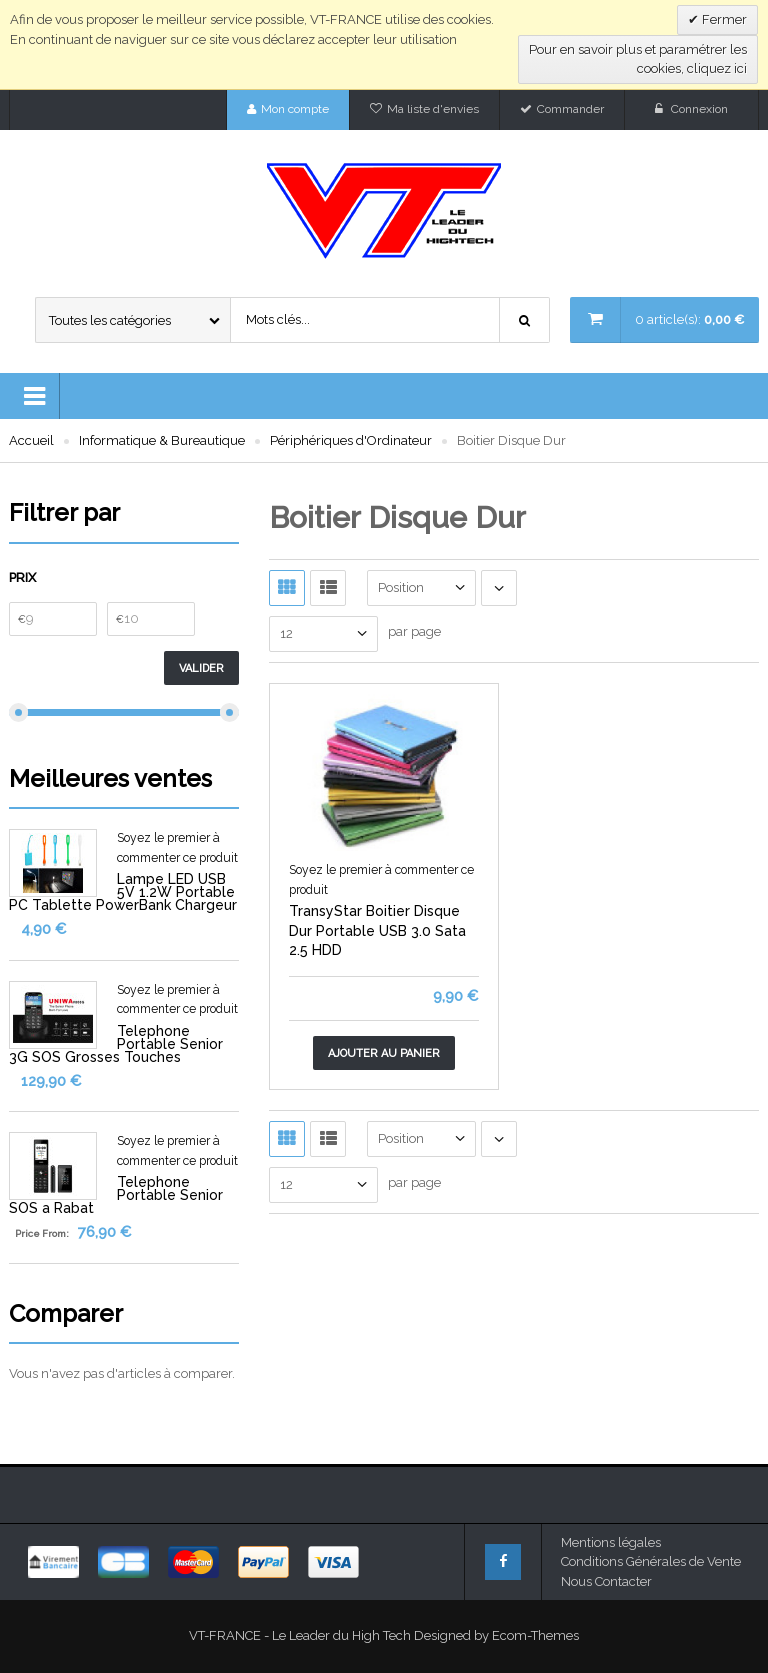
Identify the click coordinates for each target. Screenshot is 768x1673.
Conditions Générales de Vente (651, 1561)
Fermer (723, 19)
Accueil (31, 440)
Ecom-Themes (535, 1635)
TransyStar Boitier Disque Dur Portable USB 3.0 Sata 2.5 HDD (377, 930)
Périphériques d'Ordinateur (351, 440)
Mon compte (295, 109)
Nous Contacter (606, 1581)
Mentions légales (611, 1542)
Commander (570, 109)
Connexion (699, 109)
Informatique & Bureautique (162, 440)
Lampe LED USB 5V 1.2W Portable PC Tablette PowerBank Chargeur (123, 892)
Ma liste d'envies (433, 109)
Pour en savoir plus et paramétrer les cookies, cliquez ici (638, 59)
